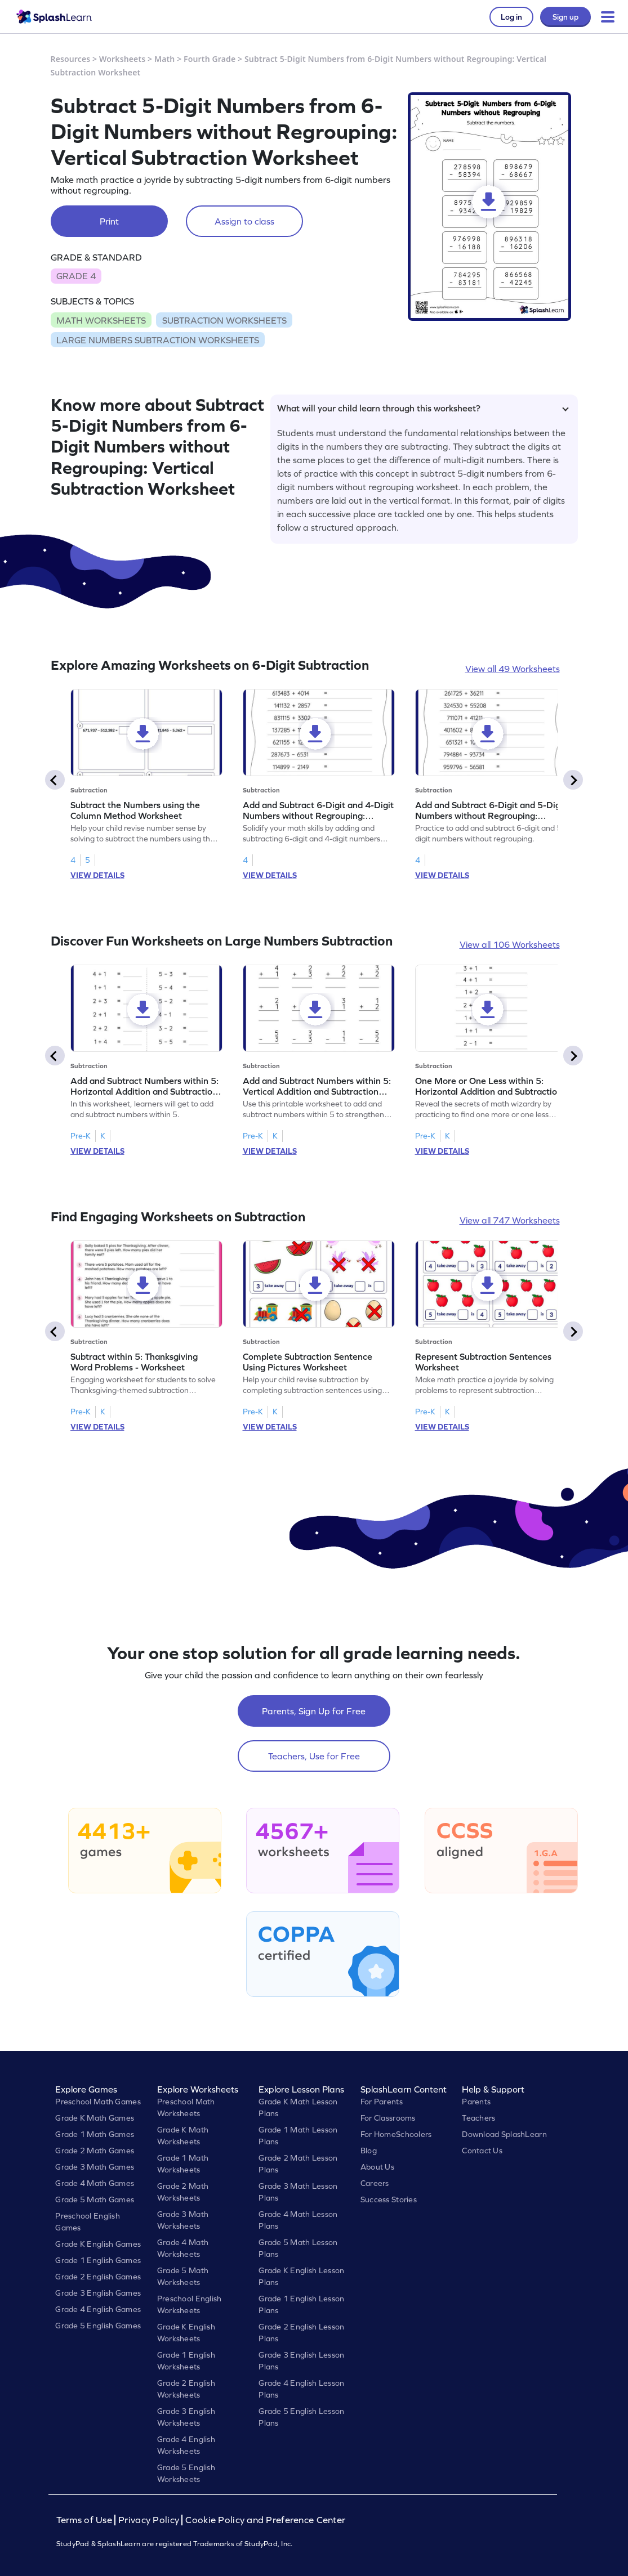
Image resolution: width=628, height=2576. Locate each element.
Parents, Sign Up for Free (314, 1711)
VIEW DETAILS (97, 875)
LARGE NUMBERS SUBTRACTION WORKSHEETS (157, 340)
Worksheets (122, 58)
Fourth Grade (209, 58)
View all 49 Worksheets (512, 669)
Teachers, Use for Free (314, 1756)
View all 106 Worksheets (510, 944)
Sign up (565, 16)
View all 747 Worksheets (510, 1220)
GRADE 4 (76, 276)
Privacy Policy (148, 2520)
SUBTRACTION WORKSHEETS (224, 320)
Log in (511, 16)
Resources (71, 58)
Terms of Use (85, 2520)
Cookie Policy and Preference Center (265, 2520)
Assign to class (244, 221)
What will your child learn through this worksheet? (423, 408)
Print (109, 221)
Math (164, 58)
